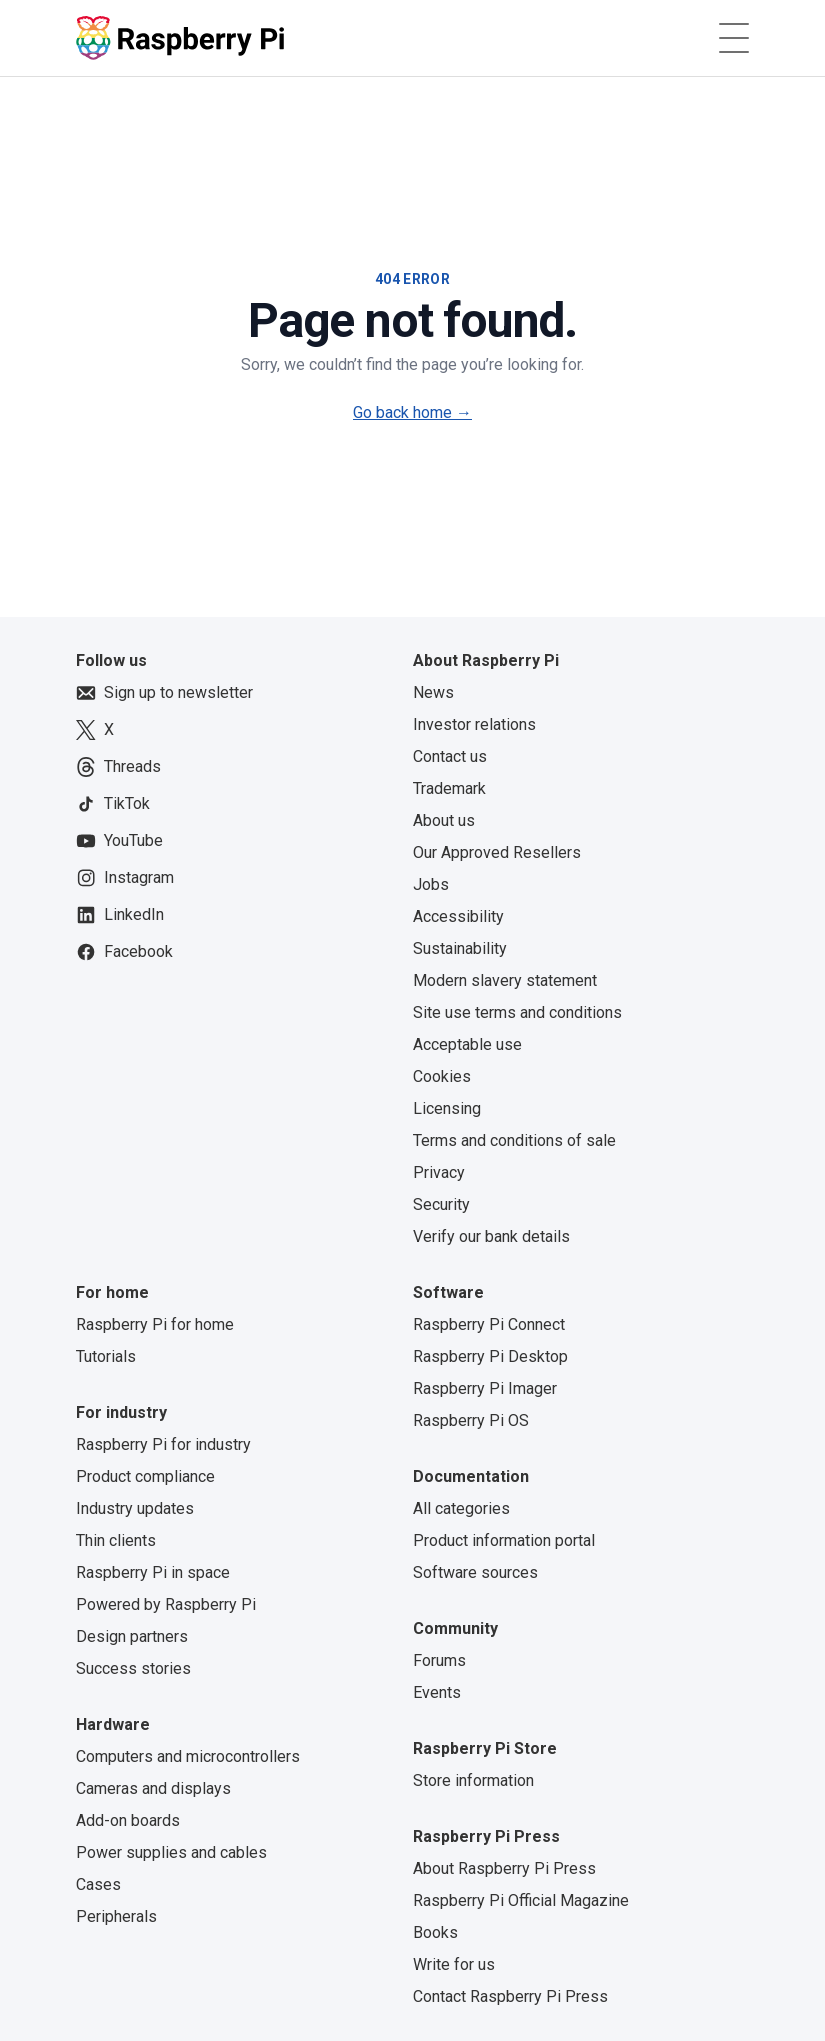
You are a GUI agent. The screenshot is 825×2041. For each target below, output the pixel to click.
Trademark (449, 788)
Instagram (125, 878)
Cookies (442, 1076)
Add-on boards (128, 1820)
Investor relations (474, 724)
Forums (439, 1660)
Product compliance (145, 1476)
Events (437, 1692)
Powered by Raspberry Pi (166, 1604)
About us (444, 820)
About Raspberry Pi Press (504, 1868)
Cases (98, 1884)
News (433, 692)
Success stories (133, 1668)
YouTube (119, 841)
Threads (118, 767)
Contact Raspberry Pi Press (510, 1996)
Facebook (124, 952)
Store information (473, 1780)
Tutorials (106, 1356)
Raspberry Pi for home (155, 1324)
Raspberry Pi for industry (163, 1444)
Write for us (454, 1964)
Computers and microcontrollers (188, 1756)
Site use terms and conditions (517, 1012)
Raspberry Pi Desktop (490, 1356)
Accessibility (458, 916)
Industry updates (135, 1508)
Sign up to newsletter (164, 693)
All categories (461, 1508)
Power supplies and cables (171, 1852)
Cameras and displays (153, 1788)
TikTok (113, 804)
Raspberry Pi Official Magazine (521, 1900)
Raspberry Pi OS (471, 1420)
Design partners (132, 1636)
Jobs (431, 884)
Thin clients (116, 1540)
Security (441, 1204)
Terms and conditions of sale (514, 1140)
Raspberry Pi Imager (485, 1388)
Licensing (447, 1108)
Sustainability (460, 948)
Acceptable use (467, 1044)
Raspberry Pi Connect (489, 1324)
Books (435, 1932)
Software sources (475, 1572)
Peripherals (116, 1916)
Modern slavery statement (505, 980)
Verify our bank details (491, 1236)
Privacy (439, 1172)
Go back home (412, 412)
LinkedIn (120, 915)
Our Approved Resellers (497, 852)
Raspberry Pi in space (153, 1572)
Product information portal (504, 1540)
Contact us (450, 756)
